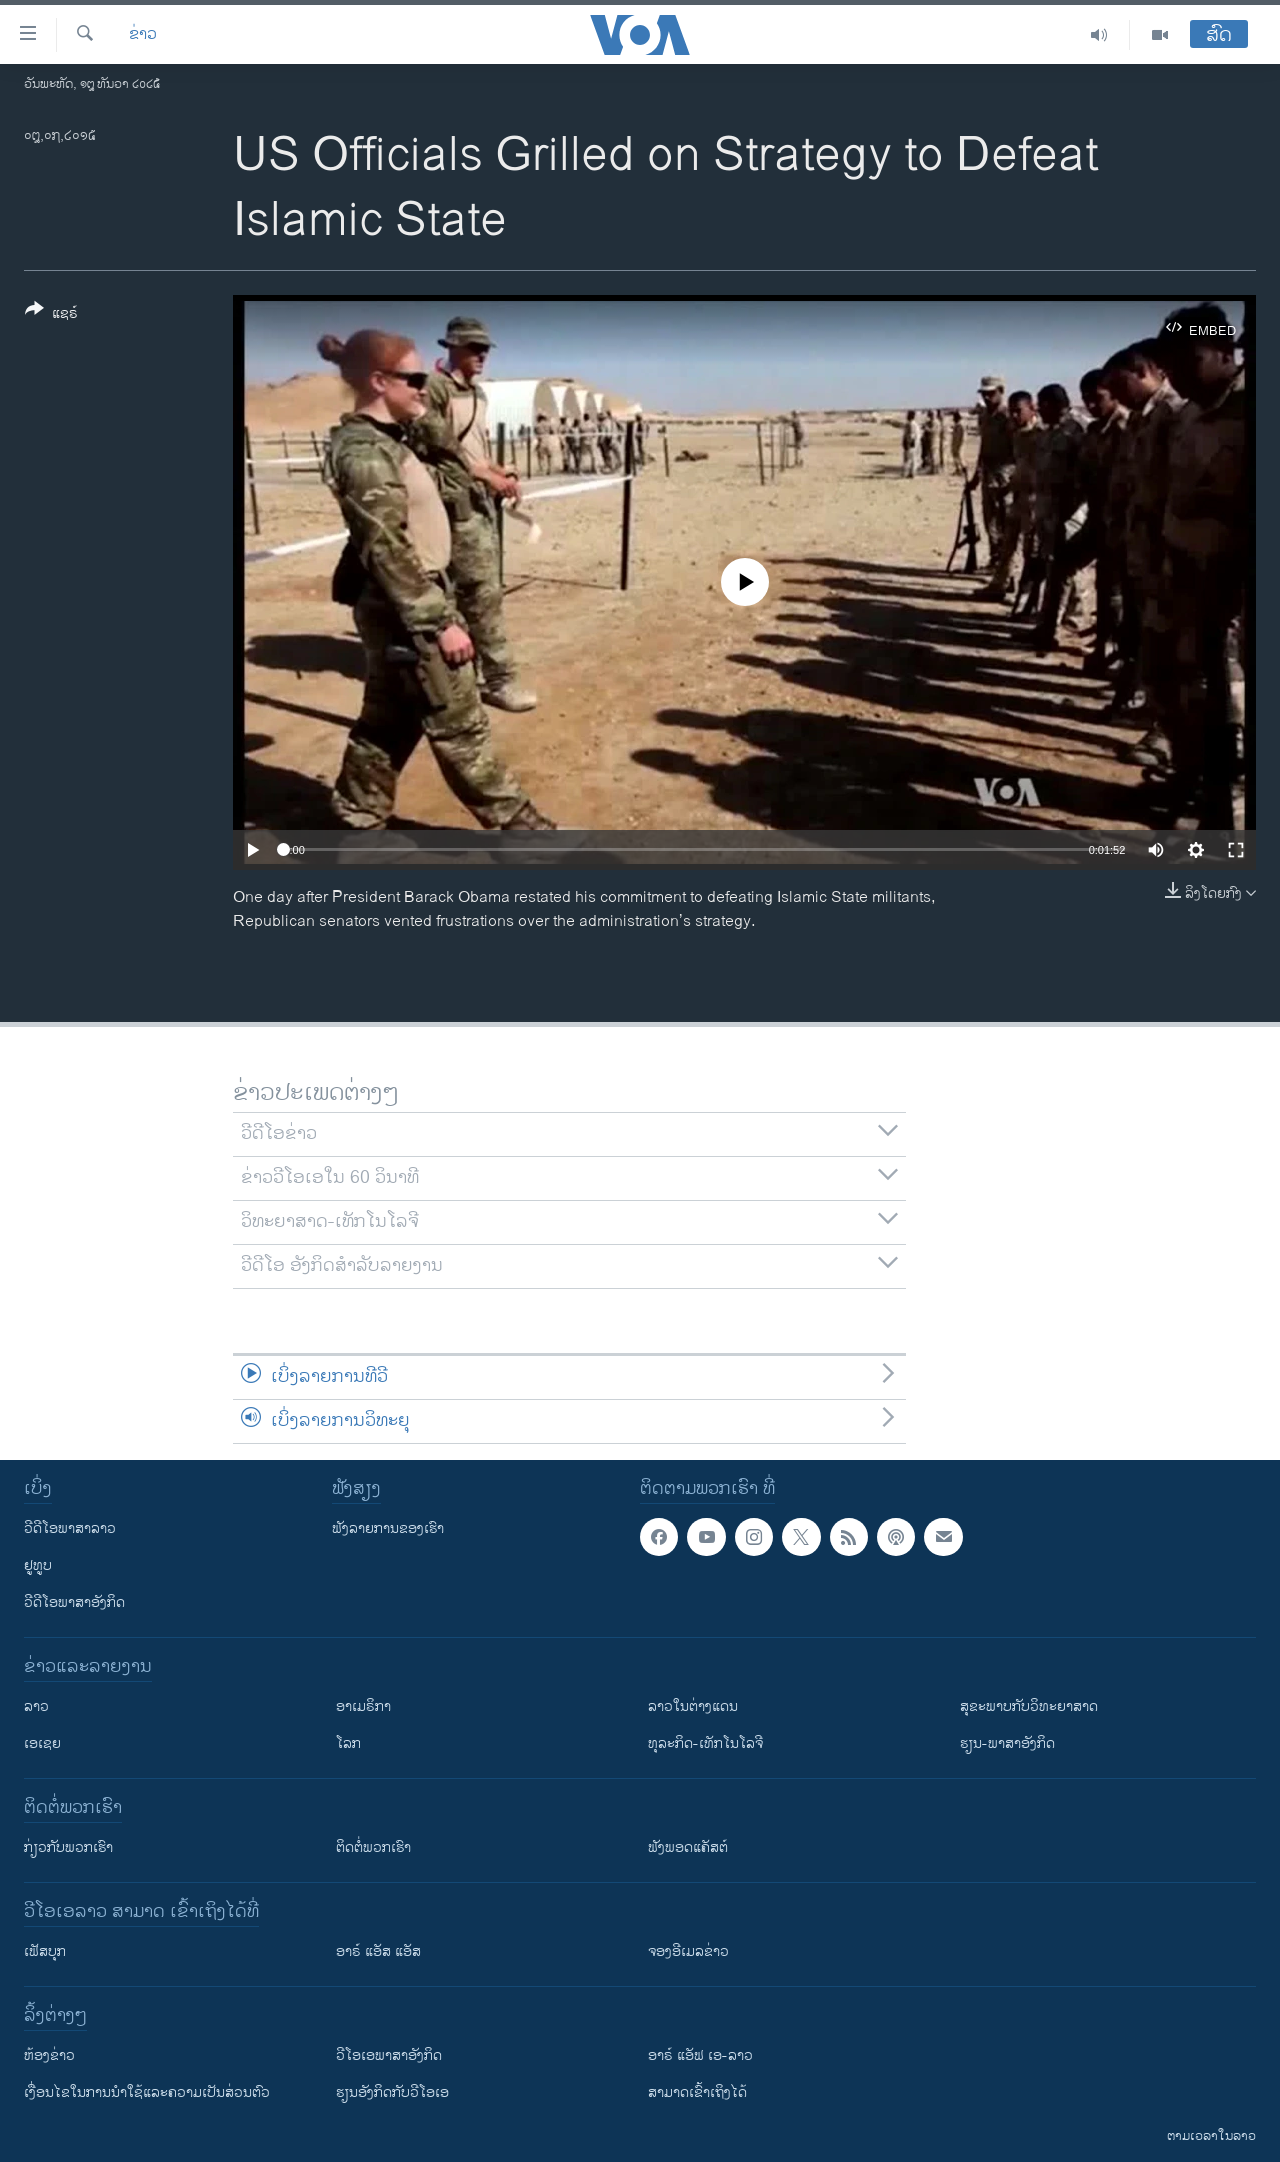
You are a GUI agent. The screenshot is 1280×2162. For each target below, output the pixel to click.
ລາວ (36, 1706)
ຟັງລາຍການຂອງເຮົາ (388, 1528)
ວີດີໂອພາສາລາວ (70, 1528)
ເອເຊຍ (42, 1743)
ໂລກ (348, 1743)
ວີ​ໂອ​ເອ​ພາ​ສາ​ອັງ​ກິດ (389, 2055)
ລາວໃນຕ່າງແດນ (693, 1706)
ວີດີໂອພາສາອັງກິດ (74, 1602)
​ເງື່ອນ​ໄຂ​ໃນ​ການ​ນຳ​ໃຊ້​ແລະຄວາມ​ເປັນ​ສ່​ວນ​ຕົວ (147, 2092)
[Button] (51, 315)
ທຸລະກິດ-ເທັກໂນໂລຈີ (705, 1743)
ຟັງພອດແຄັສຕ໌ (688, 1847)
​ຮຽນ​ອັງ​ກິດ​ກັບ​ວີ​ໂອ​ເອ (392, 2092)
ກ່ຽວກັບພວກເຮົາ (68, 1847)
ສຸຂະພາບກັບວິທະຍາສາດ (1029, 1706)
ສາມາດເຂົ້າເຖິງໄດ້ (697, 2092)
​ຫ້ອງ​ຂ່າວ (49, 2055)
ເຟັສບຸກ (45, 1951)
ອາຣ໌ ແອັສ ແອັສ (378, 1951)
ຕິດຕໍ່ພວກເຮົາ (373, 1847)
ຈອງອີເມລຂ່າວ (688, 1951)
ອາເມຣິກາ (363, 1706)
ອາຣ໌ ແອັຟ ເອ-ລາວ (700, 2055)
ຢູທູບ (38, 1565)
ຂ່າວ (143, 35)
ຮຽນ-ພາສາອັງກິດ (1007, 1743)
